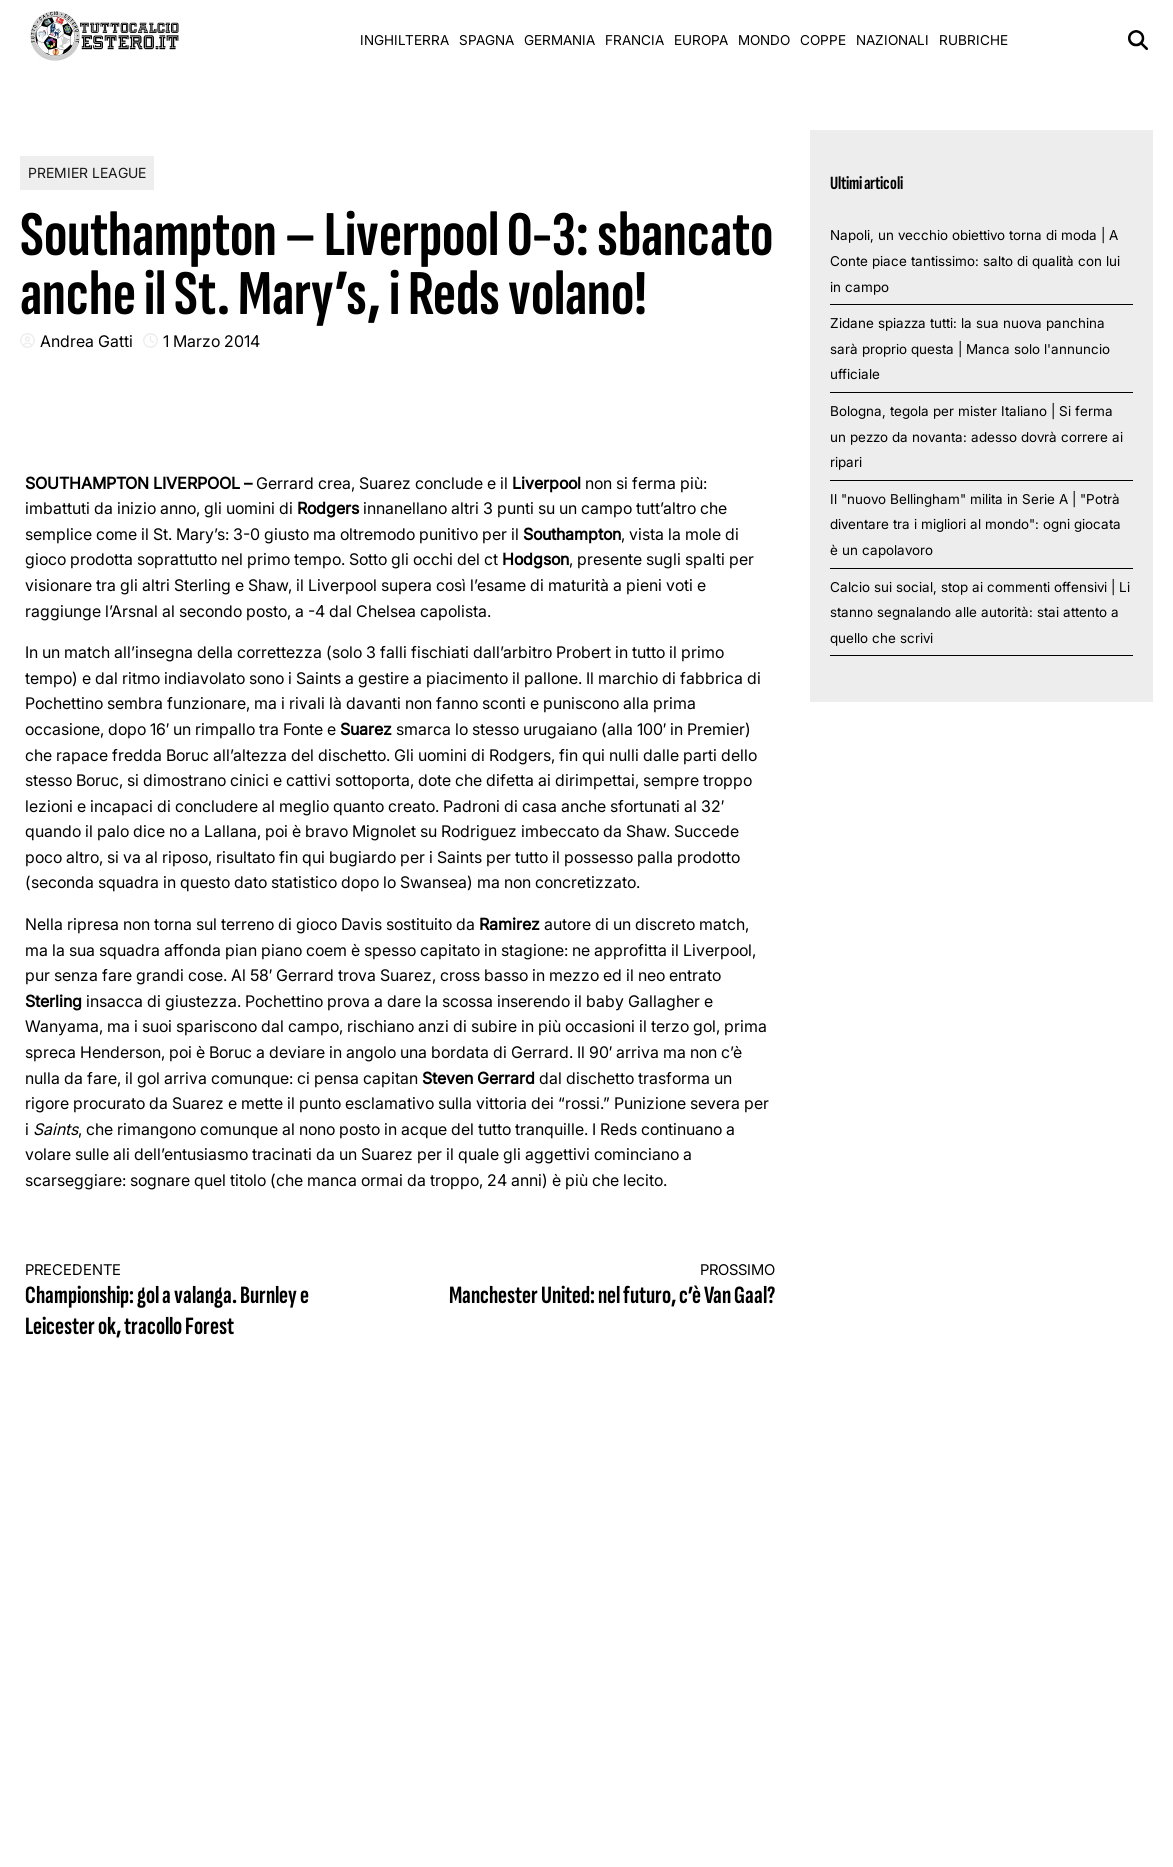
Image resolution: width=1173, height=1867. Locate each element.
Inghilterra (404, 40)
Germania (559, 40)
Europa (701, 40)
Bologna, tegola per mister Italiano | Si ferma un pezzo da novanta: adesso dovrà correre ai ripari (976, 436)
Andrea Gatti (86, 341)
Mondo (764, 40)
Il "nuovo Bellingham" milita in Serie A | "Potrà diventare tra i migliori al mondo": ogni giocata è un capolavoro (975, 524)
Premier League (87, 172)
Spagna (486, 40)
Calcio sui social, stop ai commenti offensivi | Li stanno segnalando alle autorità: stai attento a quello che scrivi (980, 612)
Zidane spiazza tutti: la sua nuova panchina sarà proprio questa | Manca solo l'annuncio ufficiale (970, 348)
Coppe (823, 40)
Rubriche (973, 40)
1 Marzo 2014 (211, 341)
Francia (634, 40)
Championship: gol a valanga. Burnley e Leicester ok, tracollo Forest (194, 1301)
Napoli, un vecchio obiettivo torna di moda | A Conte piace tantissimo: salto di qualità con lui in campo (975, 260)
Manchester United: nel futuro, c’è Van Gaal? (607, 1285)
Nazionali (892, 40)
